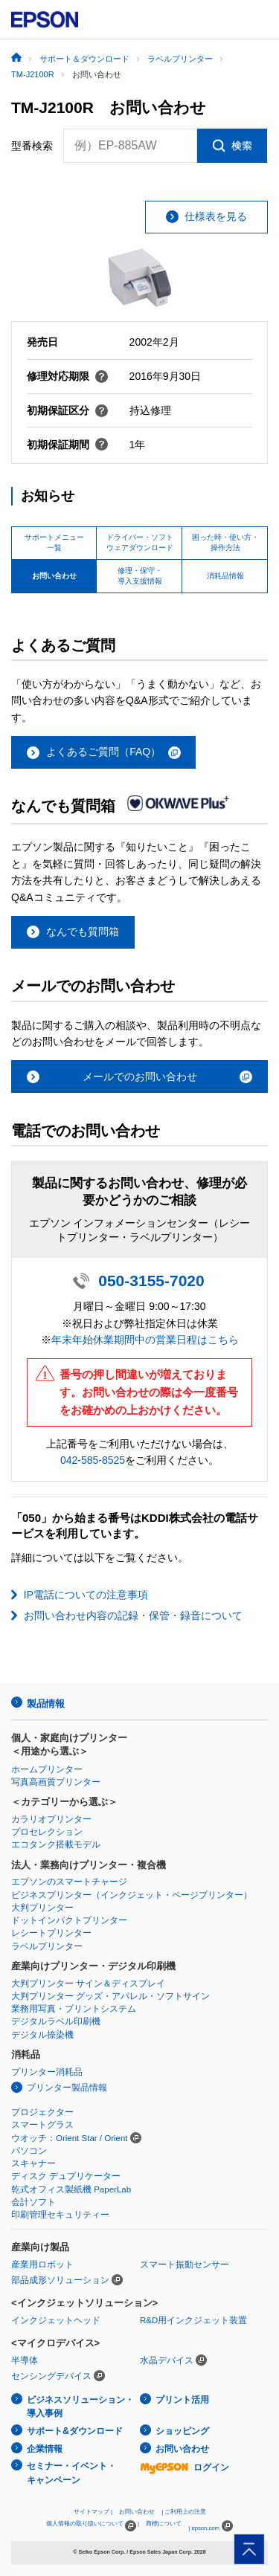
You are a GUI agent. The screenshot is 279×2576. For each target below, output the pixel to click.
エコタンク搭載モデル (55, 1844)
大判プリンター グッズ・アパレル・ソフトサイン (110, 1996)
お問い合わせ (182, 2449)
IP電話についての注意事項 (86, 1595)
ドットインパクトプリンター (69, 1920)
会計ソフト (33, 2202)
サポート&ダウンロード (75, 2431)
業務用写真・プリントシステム (73, 2008)
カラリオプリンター (51, 1819)
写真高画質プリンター (55, 1782)
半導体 (24, 2360)
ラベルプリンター (47, 1946)
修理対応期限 (68, 376)
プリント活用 (182, 2400)
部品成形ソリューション (60, 2280)
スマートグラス (42, 2124)
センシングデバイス (51, 2376)
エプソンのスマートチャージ (69, 1881)
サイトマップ (91, 2511)
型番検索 (32, 146)
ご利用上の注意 (185, 2511)
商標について (164, 2523)
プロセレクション (47, 1831)
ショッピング (182, 2431)
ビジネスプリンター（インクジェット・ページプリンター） (131, 1895)
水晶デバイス (166, 2360)
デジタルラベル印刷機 (55, 2021)
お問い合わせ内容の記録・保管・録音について (133, 1615)
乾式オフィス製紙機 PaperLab (71, 2189)
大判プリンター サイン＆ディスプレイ (88, 1983)
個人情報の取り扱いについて (91, 2525)
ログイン (184, 2467)
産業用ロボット (42, 2264)
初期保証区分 (68, 410)
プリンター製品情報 (67, 2087)
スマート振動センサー (184, 2264)
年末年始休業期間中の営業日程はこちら (145, 1340)
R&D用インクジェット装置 (193, 2320)
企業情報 (44, 2449)
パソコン (29, 2150)
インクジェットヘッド (55, 2320)
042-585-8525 (92, 1460)
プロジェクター (42, 2112)
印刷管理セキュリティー (60, 2214)
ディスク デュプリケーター (66, 2176)
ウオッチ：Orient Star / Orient (69, 2138)
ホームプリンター (47, 1769)
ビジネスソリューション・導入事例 (80, 2407)
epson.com (205, 2528)
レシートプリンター (51, 1932)
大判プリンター (42, 1907)
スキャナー (33, 2163)
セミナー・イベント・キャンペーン (71, 2473)
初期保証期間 (68, 445)
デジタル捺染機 (42, 2034)
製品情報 (45, 1703)
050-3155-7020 (151, 1280)
